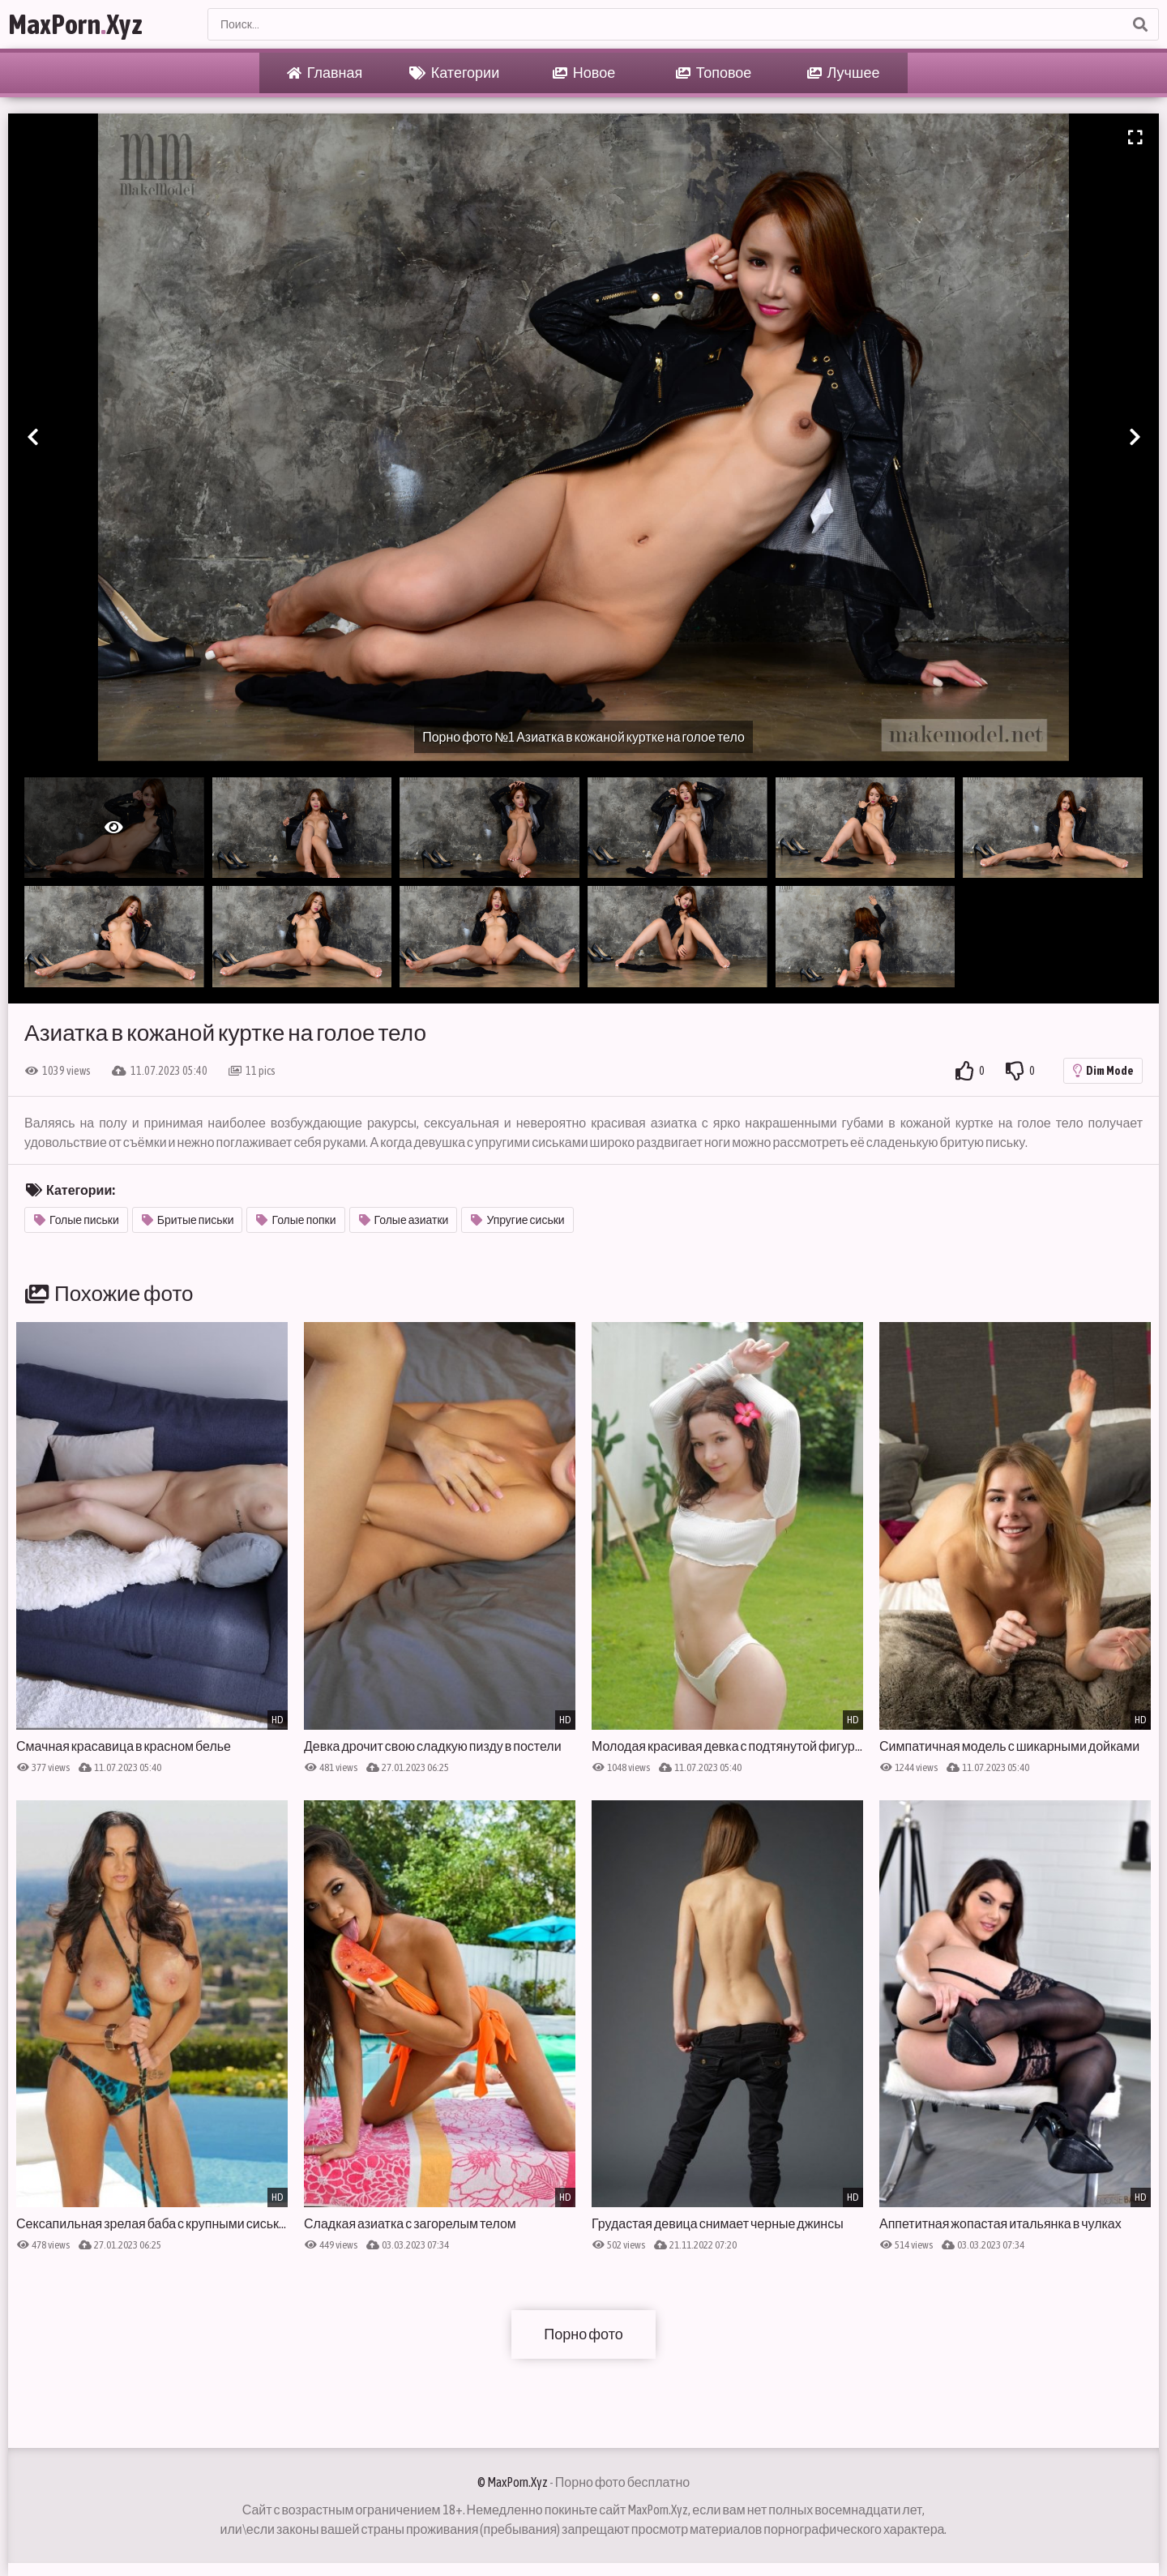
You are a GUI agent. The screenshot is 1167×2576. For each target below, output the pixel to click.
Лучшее (843, 73)
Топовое (714, 73)
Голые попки (296, 1220)
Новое (584, 73)
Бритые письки (188, 1220)
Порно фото (583, 2334)
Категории (454, 73)
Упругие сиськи (517, 1220)
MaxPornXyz (75, 24)
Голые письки (76, 1220)
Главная (325, 73)
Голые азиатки (404, 1220)
